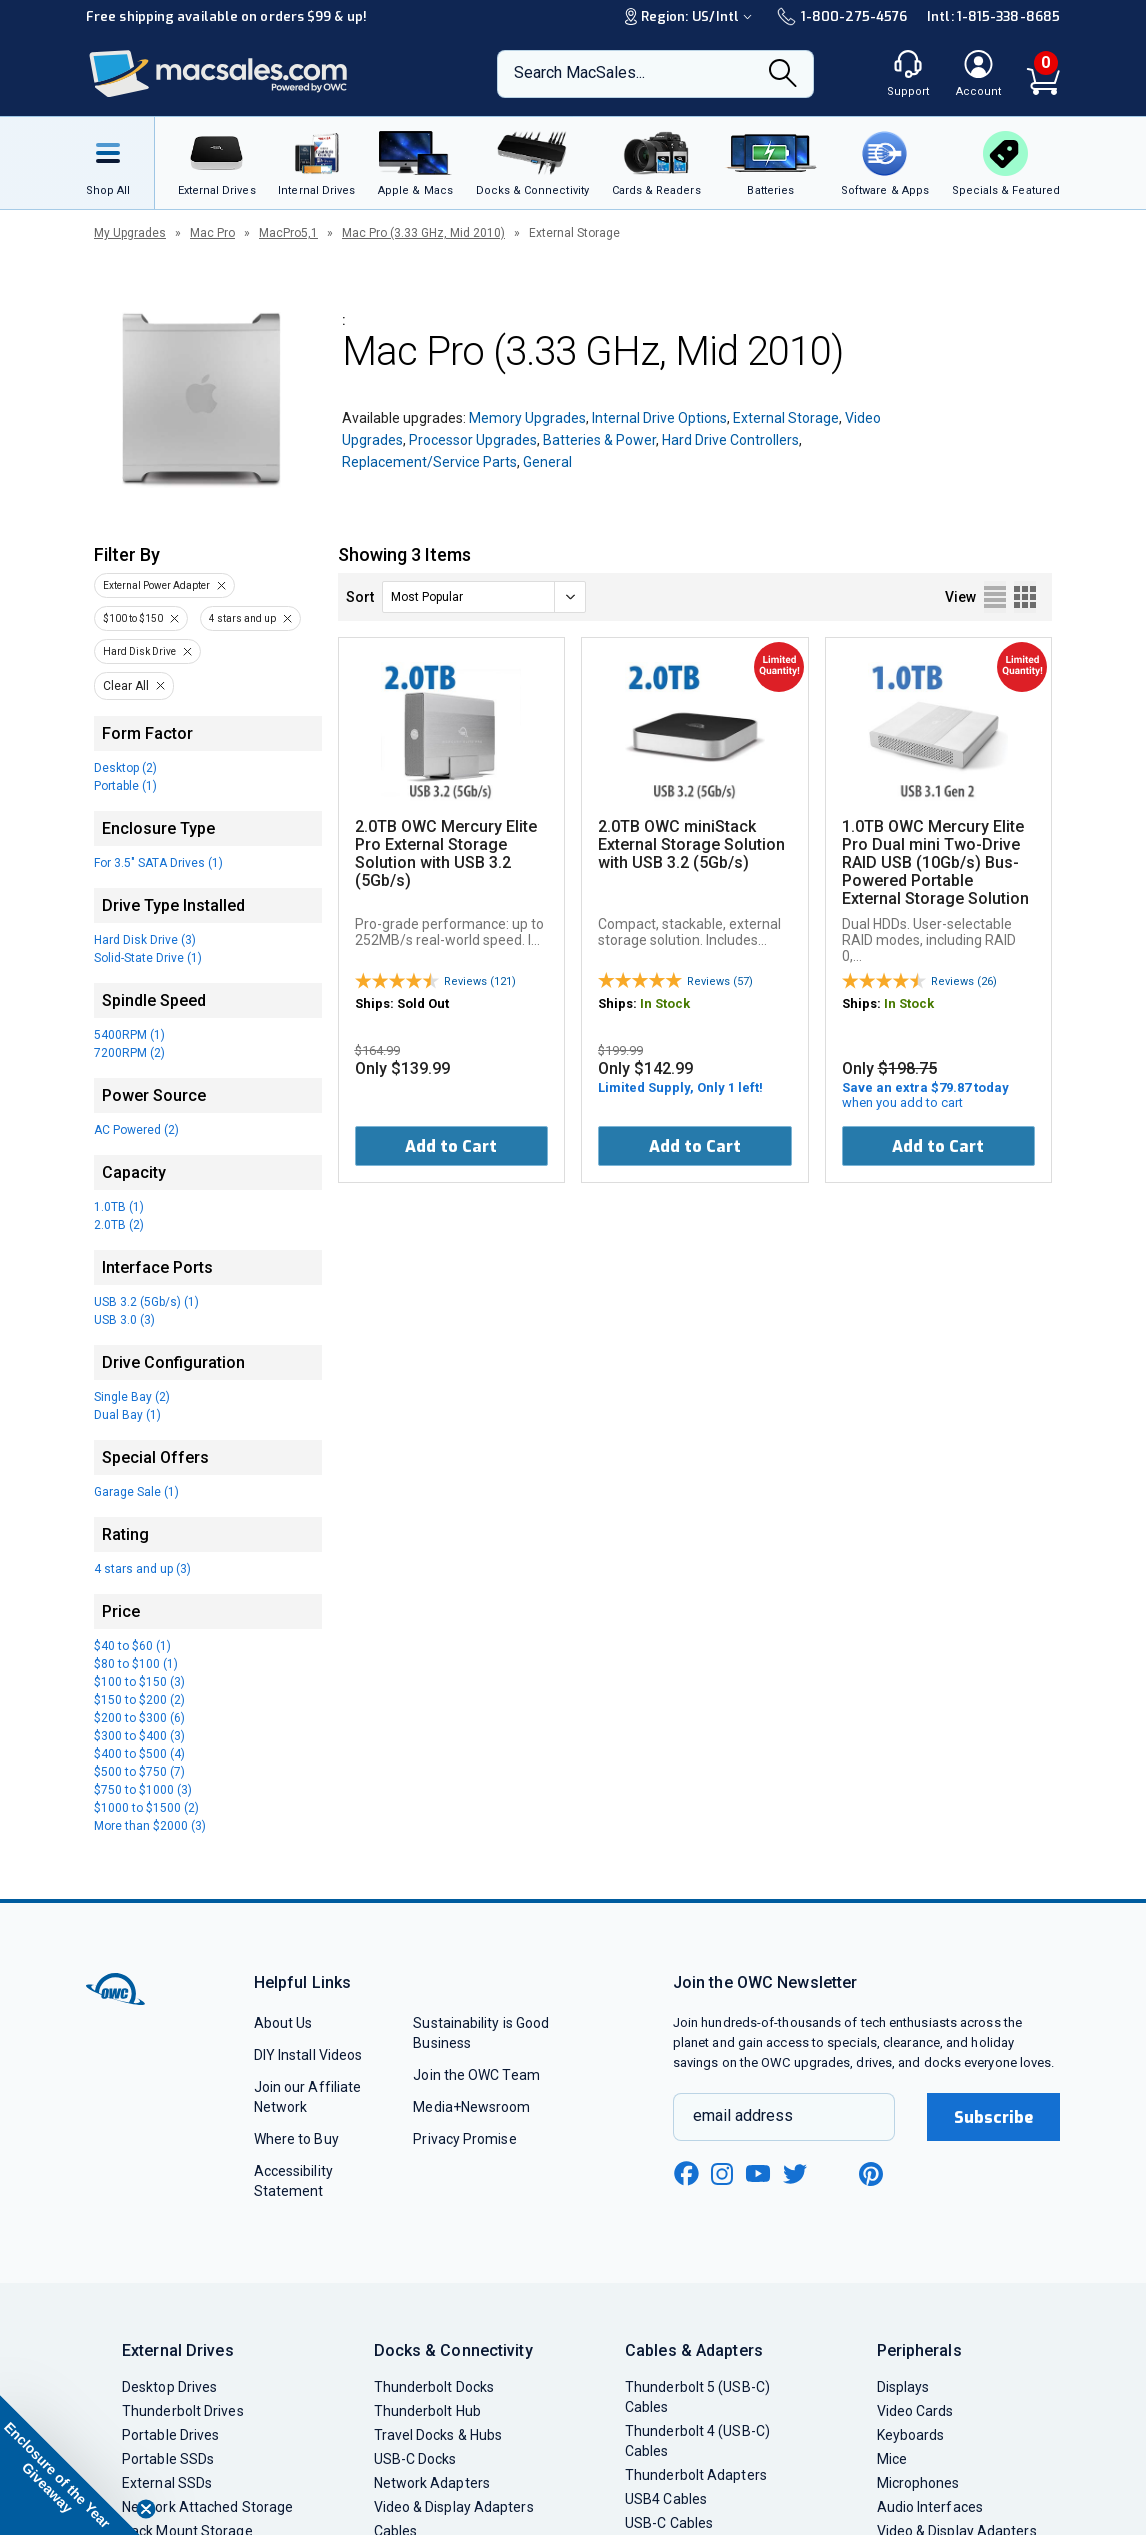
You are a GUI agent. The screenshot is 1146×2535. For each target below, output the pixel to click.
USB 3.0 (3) (124, 1320)
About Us (283, 2023)
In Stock (665, 1003)
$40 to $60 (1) (132, 1646)
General (547, 462)
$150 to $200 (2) (139, 1700)
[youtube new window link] (758, 2173)
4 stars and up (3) (142, 1569)
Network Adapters (432, 2483)
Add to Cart (451, 1146)
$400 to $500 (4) (139, 1754)
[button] (70, 2465)
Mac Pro (212, 233)
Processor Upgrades (473, 440)
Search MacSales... (579, 72)
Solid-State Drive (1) (148, 958)
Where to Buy (296, 2139)
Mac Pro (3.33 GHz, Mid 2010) (423, 233)
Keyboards (911, 2435)
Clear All (126, 686)
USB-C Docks (415, 2459)
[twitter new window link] (796, 2171)
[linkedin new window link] (834, 2174)
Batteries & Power (599, 440)
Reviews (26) (964, 981)
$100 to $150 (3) (139, 1682)
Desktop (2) (125, 768)
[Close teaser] (146, 2509)
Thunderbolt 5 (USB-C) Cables (697, 2397)
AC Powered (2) (136, 1130)
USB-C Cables (669, 2523)
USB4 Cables (666, 2499)
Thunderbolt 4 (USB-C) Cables (697, 2441)
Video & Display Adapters (454, 2507)
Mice (892, 2459)
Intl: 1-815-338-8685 (993, 16)
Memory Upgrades (527, 418)
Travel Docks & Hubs (438, 2435)
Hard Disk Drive (139, 651)
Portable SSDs (168, 2459)
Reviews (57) (720, 981)
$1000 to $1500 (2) (146, 1808)
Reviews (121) (480, 981)
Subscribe (994, 2117)
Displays (903, 2387)
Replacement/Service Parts (429, 462)
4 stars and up (242, 618)
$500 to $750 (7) (139, 1772)
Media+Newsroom (471, 2107)
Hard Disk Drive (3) (145, 940)
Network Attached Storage (207, 2507)
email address (743, 2115)
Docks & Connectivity (453, 2350)
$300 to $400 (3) (139, 1736)
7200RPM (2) (129, 1053)
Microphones (918, 2483)
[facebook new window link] (686, 2174)
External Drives (178, 2350)
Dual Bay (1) (127, 1415)
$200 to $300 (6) (139, 1718)
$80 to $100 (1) (136, 1664)
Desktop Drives (169, 2387)
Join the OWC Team (476, 2075)
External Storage (786, 418)
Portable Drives (170, 2435)
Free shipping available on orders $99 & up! (226, 16)
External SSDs (167, 2483)
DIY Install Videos (308, 2055)
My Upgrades (130, 233)
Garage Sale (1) (136, 1492)
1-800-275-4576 (842, 16)
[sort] (484, 597)
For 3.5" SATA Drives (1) (158, 863)
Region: (691, 16)
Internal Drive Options (659, 418)
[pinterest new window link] (871, 2174)
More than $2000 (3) (150, 1826)
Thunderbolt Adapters (696, 2475)
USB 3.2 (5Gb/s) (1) (146, 1302)
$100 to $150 (133, 618)
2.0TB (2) (119, 1225)
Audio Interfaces (930, 2507)
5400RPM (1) (129, 1035)
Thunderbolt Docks (434, 2387)
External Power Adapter (156, 585)
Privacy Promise (464, 2139)
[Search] (783, 75)
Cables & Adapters (694, 2350)
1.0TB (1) (119, 1207)
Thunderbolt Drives (183, 2411)
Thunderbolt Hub (427, 2411)
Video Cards (915, 2411)
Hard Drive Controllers (730, 440)
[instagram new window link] (722, 2174)
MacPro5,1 (288, 233)
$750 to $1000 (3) (143, 1790)
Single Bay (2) (132, 1397)
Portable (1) (125, 786)
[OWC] (219, 74)
